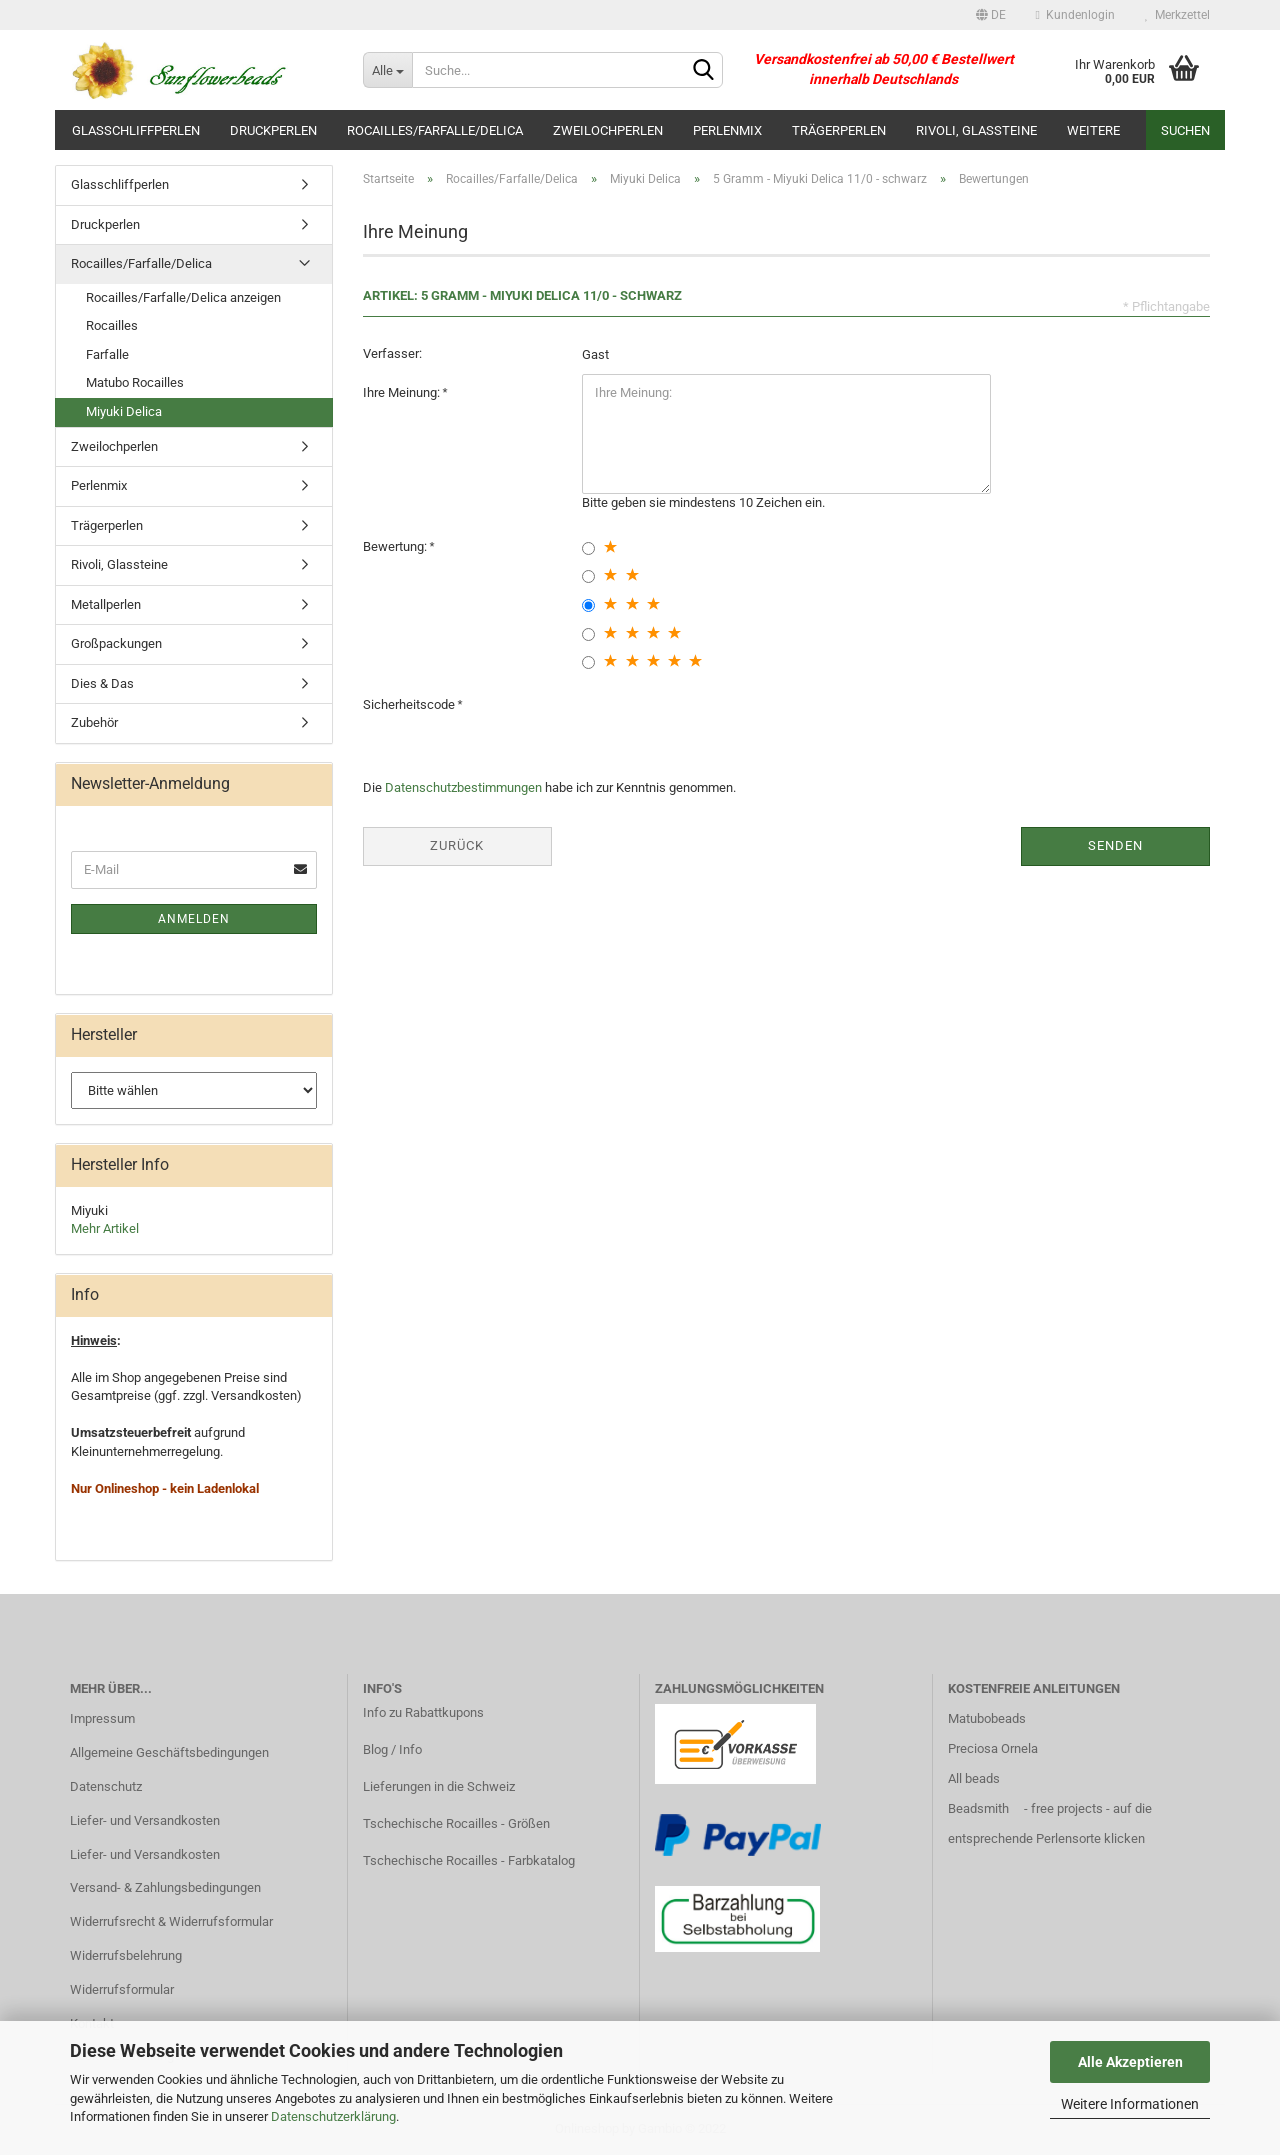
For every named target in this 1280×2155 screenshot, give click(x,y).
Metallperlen (106, 604)
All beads (974, 1778)
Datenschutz (106, 1786)
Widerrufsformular (122, 1989)
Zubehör (94, 722)
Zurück (457, 845)
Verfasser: (392, 353)
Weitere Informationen (1130, 2104)
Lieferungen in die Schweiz (439, 1786)
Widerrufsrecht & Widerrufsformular (171, 1921)
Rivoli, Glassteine (976, 130)
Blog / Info (392, 1749)
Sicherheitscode (410, 704)
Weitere (1093, 130)
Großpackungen (116, 643)
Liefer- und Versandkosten (145, 1820)
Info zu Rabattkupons (423, 1712)
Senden (1115, 845)
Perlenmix (727, 130)
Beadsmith (978, 1808)
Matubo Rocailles (135, 382)
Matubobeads (987, 1718)
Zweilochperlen (608, 130)
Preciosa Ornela (993, 1748)
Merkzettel (1177, 15)
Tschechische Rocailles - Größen (456, 1823)
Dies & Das (102, 683)
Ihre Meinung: (403, 392)
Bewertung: (396, 546)
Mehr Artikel (105, 1228)
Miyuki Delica (124, 411)
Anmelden (194, 919)
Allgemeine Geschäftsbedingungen (169, 1752)
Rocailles (112, 325)
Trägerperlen (839, 130)
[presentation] (734, 725)
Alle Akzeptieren (1130, 2062)
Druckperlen (273, 130)
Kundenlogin (1075, 15)
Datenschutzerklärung (333, 2116)
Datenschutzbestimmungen (463, 787)
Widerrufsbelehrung (126, 1955)
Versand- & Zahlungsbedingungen (165, 1887)
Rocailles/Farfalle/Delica (435, 130)
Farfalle (107, 354)
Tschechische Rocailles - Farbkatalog (469, 1860)
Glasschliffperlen (136, 130)
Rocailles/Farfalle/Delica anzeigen (183, 297)
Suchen (1185, 130)
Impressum (102, 1718)
